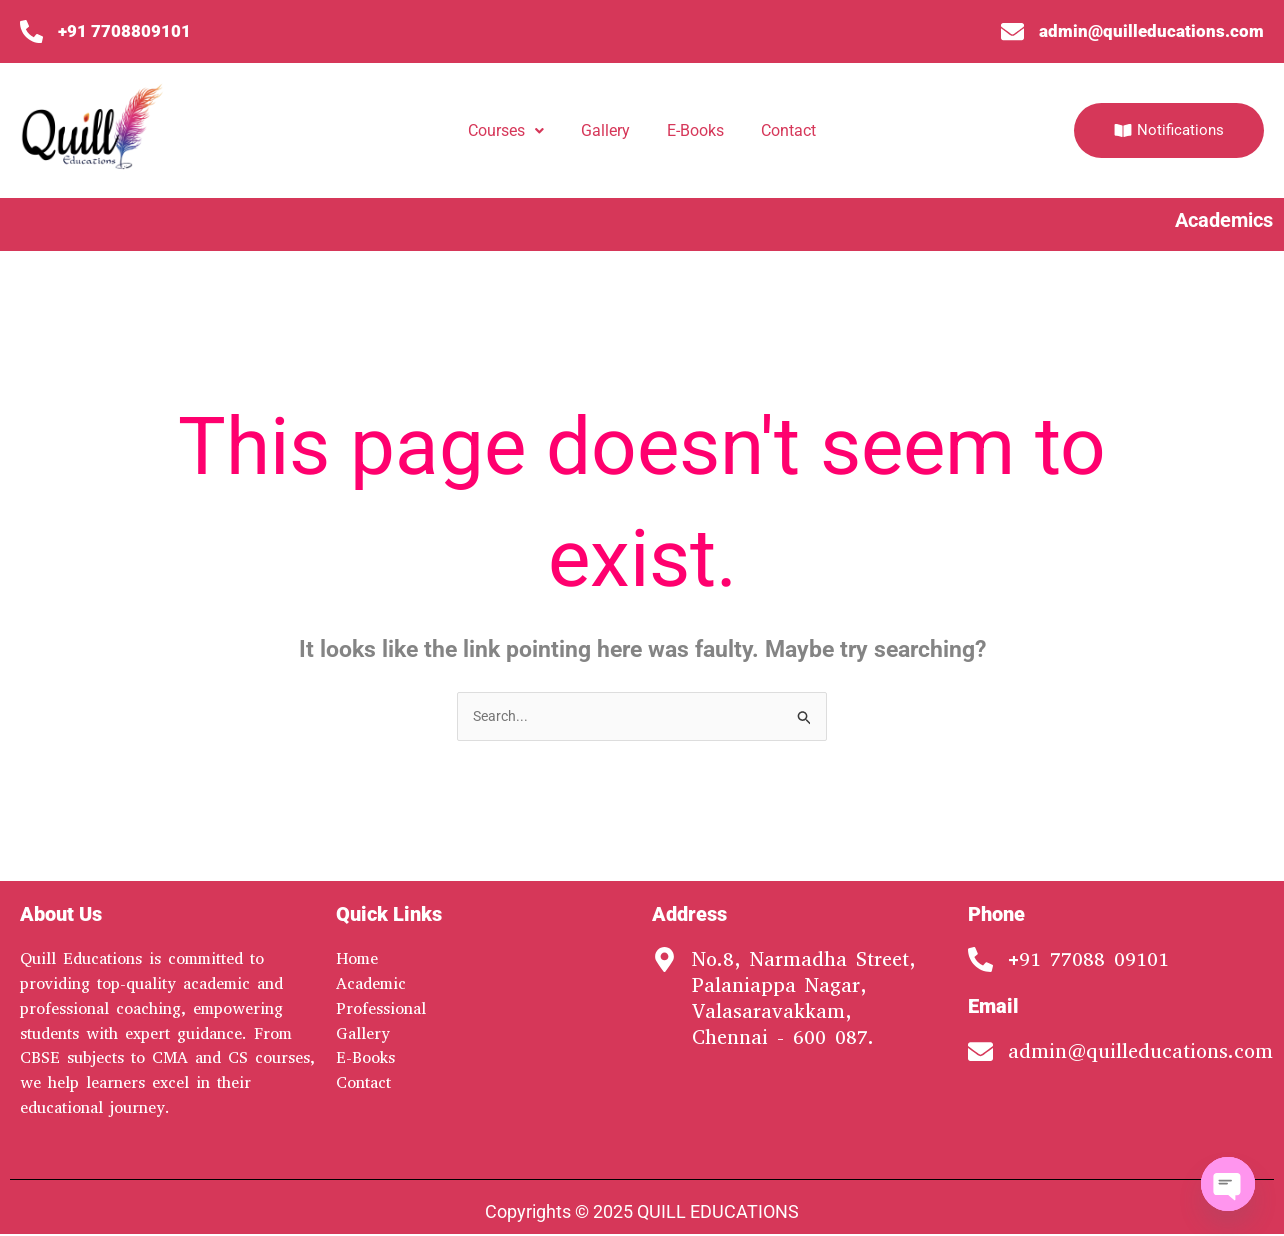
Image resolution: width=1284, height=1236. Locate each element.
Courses (506, 130)
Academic (371, 985)
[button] (506, 131)
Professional (381, 1009)
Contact (788, 130)
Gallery (605, 130)
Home (357, 960)
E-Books (695, 130)
